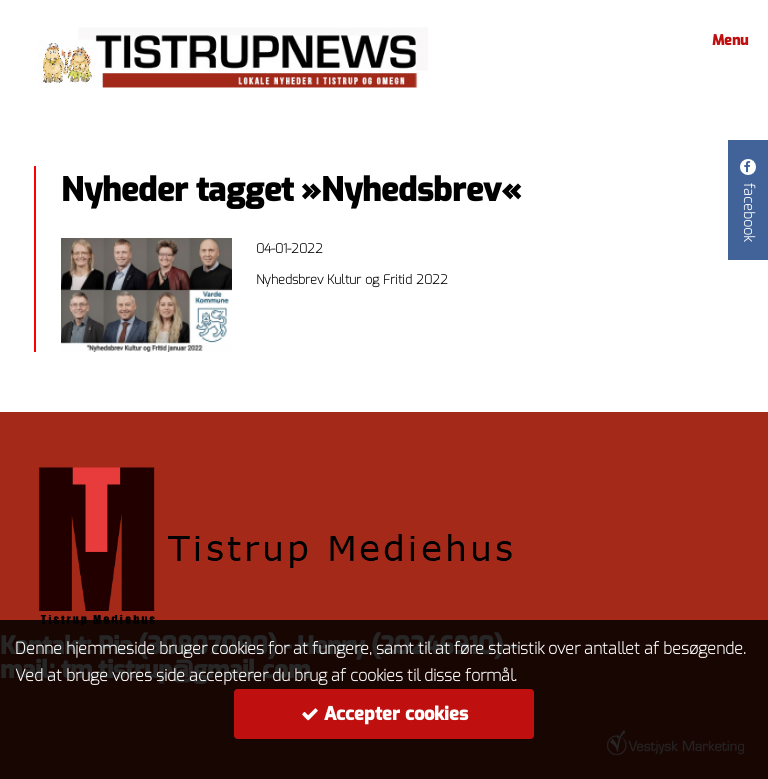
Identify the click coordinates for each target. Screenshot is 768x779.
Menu (727, 40)
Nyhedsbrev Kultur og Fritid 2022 (352, 279)
